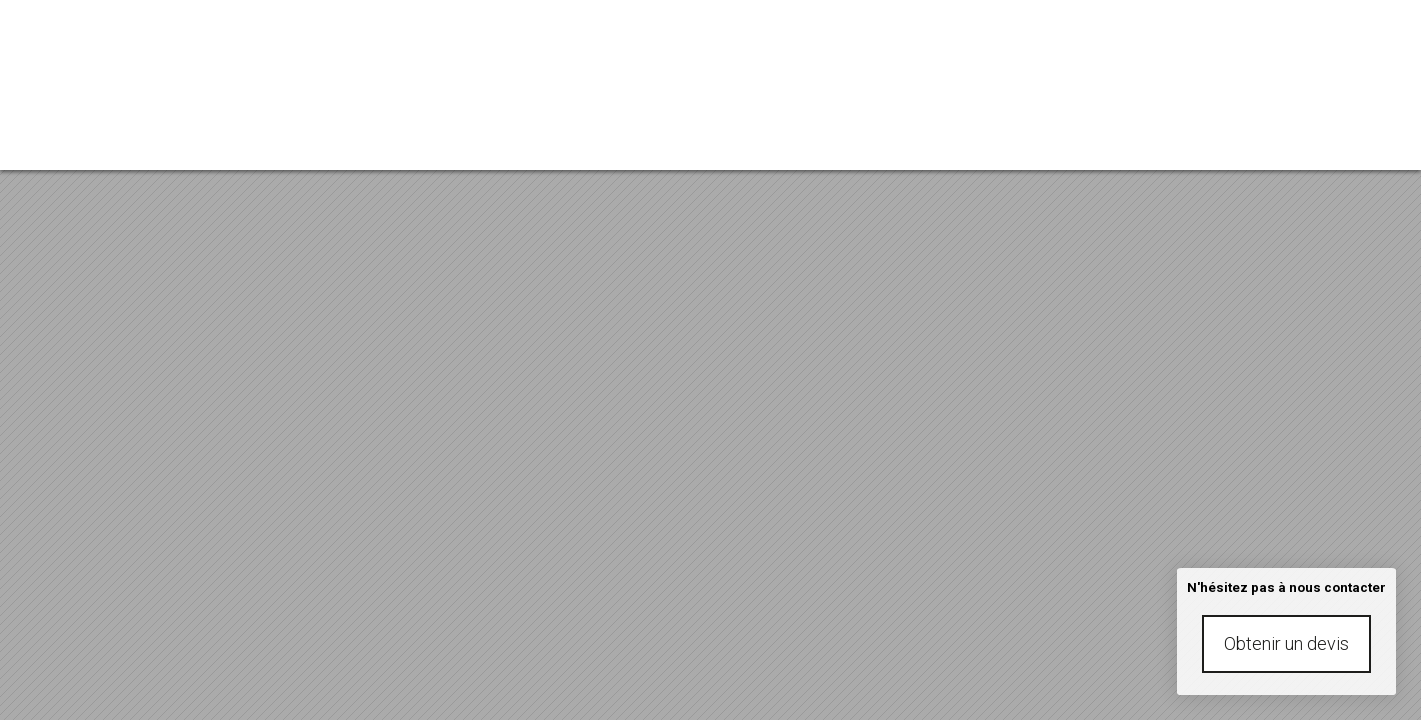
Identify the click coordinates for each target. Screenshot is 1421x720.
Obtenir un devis (1286, 643)
